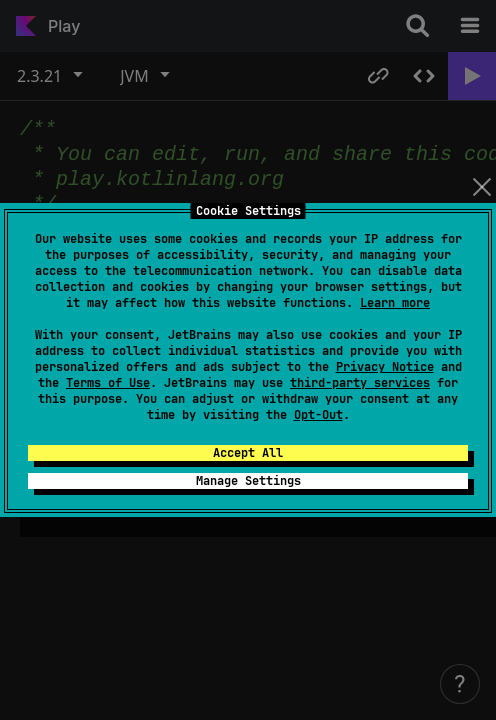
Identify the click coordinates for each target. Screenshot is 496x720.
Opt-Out (318, 415)
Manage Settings (248, 481)
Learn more (395, 303)
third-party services (360, 383)
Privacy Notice (385, 367)
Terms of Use (108, 383)
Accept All (248, 453)
